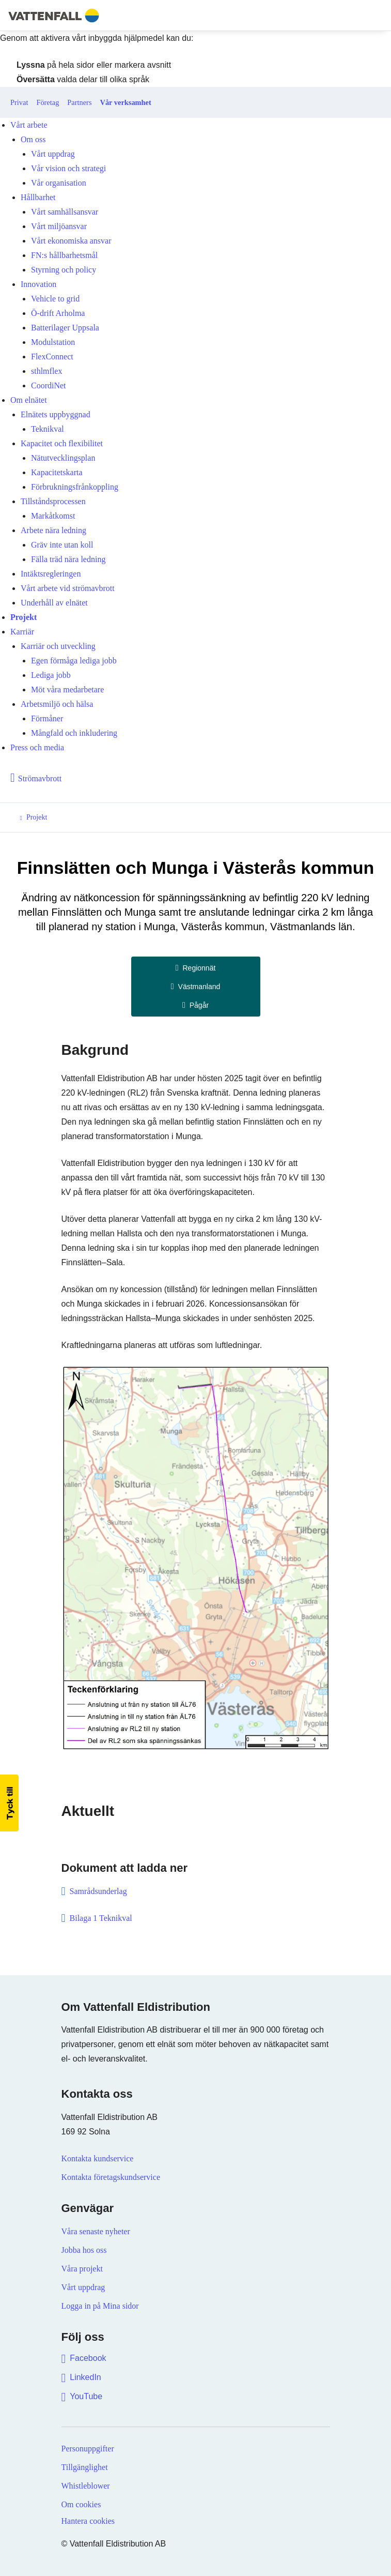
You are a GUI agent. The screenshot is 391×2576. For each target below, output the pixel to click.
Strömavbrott (39, 778)
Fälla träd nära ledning (68, 559)
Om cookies (81, 2504)
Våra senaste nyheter (95, 2231)
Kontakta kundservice (97, 2158)
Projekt (23, 617)
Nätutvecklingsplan (63, 457)
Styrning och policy (63, 269)
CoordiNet (48, 385)
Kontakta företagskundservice (110, 2177)
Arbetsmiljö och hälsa (57, 704)
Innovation (38, 284)
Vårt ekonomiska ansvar (71, 240)
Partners (79, 102)
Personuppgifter (87, 2448)
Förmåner (47, 718)
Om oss (33, 139)
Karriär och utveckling (58, 646)
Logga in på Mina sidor (100, 2305)
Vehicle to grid (55, 298)
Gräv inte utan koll (62, 544)
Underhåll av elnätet (54, 602)
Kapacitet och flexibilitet (62, 443)
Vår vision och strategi (68, 168)
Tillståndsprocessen (53, 501)
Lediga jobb (51, 675)
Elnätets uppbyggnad (55, 414)
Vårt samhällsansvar (64, 211)
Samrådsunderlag (99, 1891)
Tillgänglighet (84, 2467)
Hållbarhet (38, 197)
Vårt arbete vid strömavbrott (68, 588)
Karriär (22, 631)
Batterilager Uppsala (65, 327)
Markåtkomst (53, 515)
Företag (47, 102)
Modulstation (53, 342)
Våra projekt (82, 2268)
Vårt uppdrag (53, 153)
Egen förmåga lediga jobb (74, 660)
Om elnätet (28, 400)
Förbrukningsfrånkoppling (74, 486)
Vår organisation (58, 182)
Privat (19, 102)
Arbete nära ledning (53, 530)
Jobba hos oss (84, 2250)
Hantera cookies (88, 2521)
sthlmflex (46, 371)
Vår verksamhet (125, 102)
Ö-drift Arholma (58, 313)
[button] (9, 1803)
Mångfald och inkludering (74, 733)
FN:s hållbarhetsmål (64, 255)
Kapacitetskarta (57, 472)
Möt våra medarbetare (67, 689)
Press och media (37, 747)
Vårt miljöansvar (59, 226)
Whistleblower (85, 2485)
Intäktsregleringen (51, 573)
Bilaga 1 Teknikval (101, 1918)
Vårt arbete (29, 124)
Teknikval (47, 429)
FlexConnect (52, 356)
